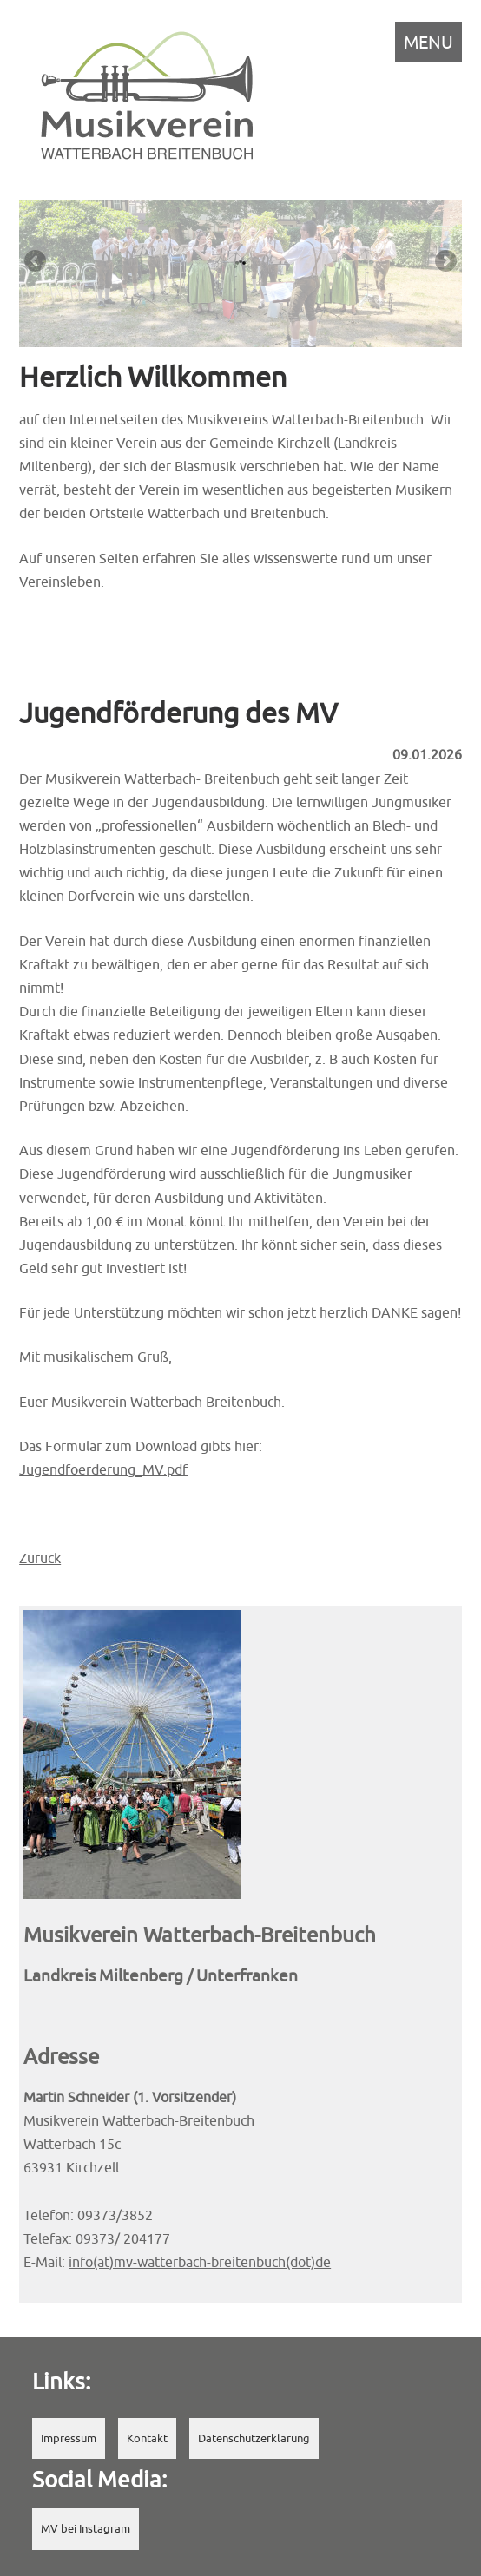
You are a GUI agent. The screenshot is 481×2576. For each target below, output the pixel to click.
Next (445, 262)
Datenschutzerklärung (254, 2438)
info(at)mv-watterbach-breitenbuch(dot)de (200, 2262)
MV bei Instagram (85, 2528)
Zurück (40, 1558)
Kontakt (147, 2438)
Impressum (68, 2438)
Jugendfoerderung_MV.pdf (103, 1469)
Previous (36, 262)
